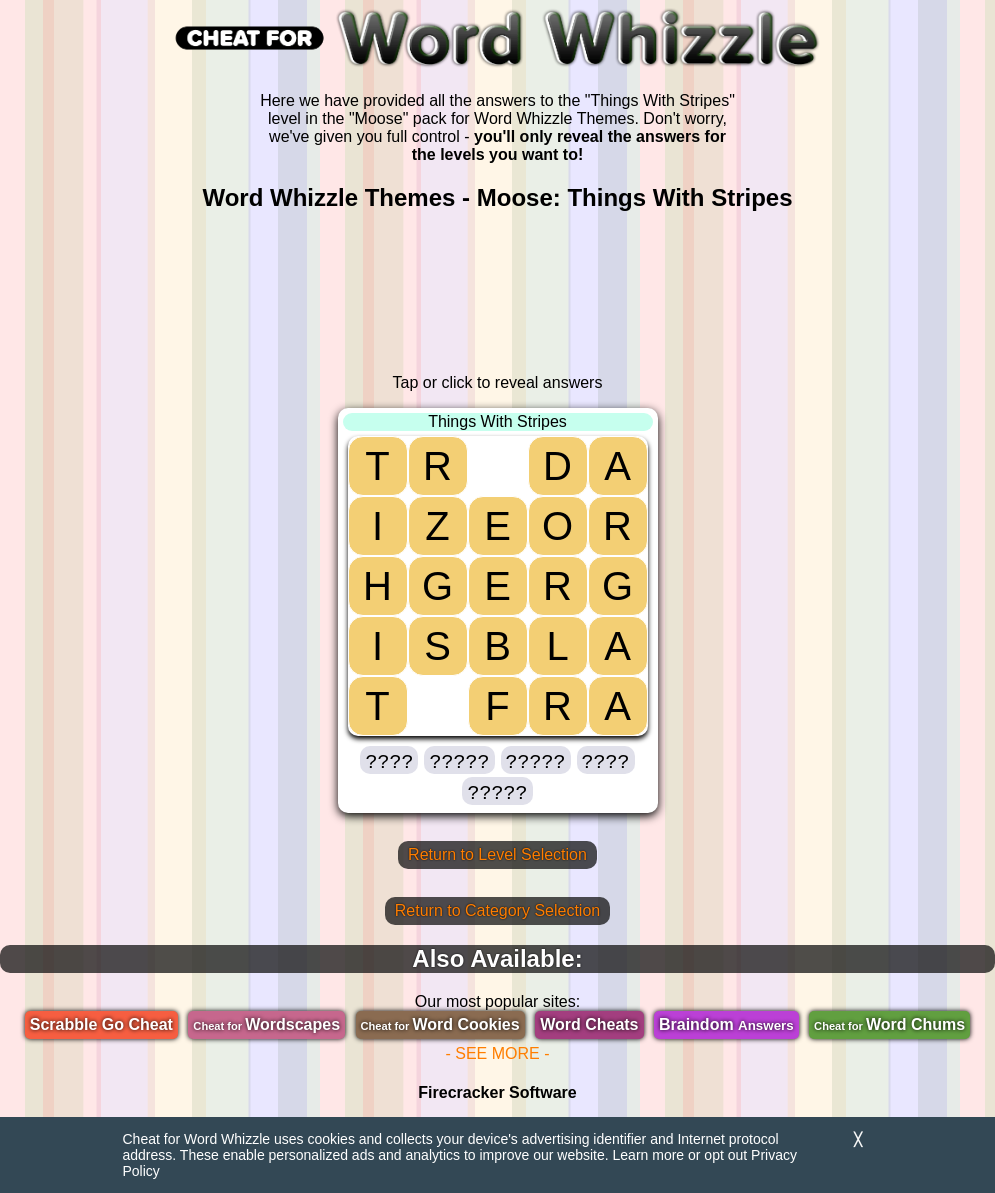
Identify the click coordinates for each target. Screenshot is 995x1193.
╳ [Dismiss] (858, 1139)
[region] (498, 293)
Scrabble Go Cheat (101, 1024)
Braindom (726, 1024)
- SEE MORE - (497, 1053)
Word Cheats (589, 1024)
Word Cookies (440, 1024)
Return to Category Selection (497, 910)
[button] (389, 760)
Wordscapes (266, 1024)
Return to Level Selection (497, 854)
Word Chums (889, 1024)
